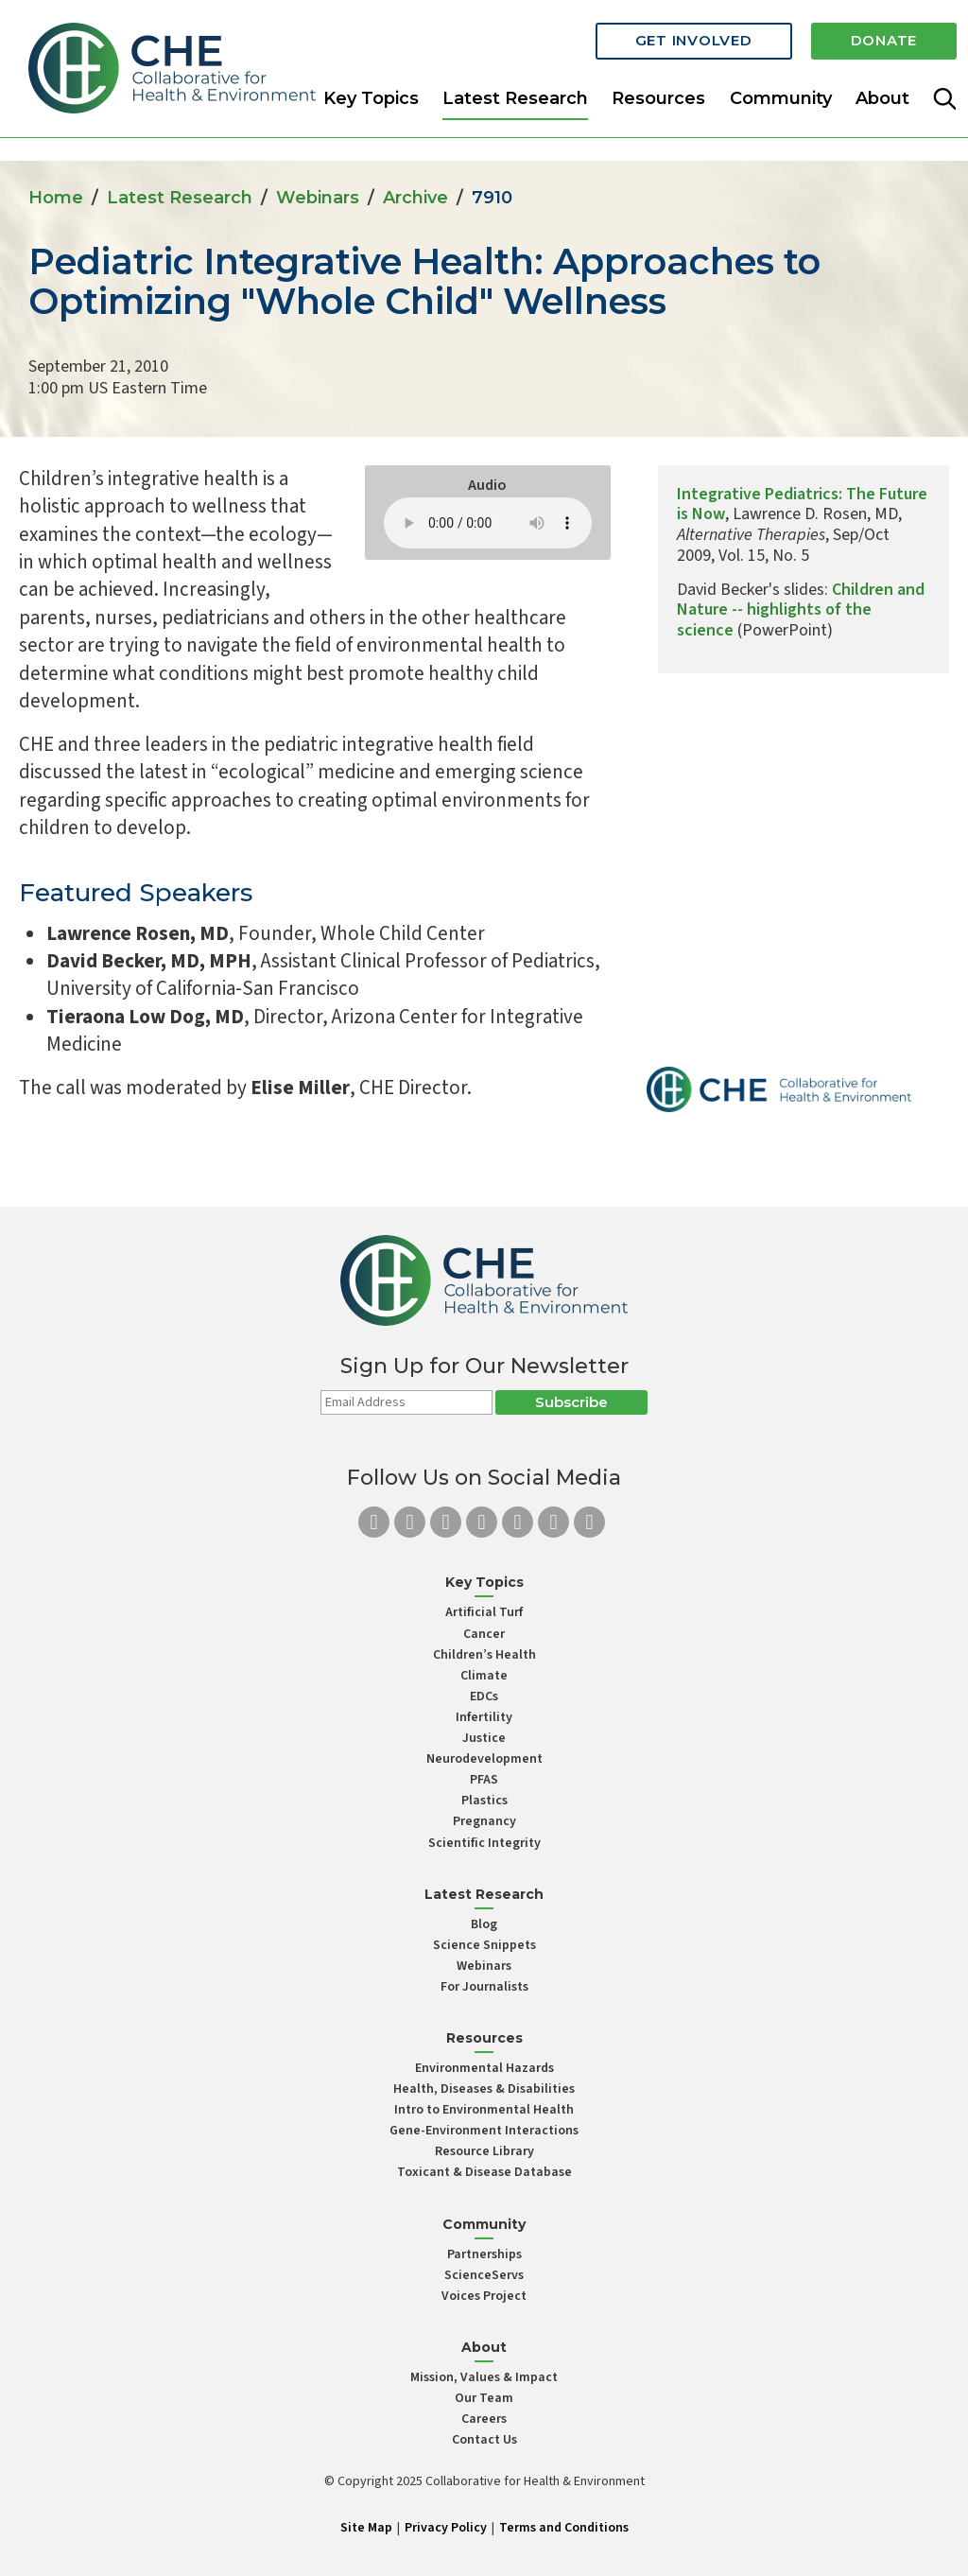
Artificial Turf (484, 1612)
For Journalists (484, 1986)
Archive (415, 197)
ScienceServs (484, 2275)
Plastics (484, 1800)
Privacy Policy (446, 2527)
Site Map (366, 2527)
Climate (484, 1675)
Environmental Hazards (484, 2068)
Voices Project (484, 2296)
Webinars (317, 197)
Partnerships (484, 2254)
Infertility (484, 1717)
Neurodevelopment (484, 1758)
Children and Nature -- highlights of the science (801, 610)
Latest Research (515, 98)
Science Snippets (484, 1945)
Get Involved (693, 40)
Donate (884, 40)
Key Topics (371, 98)
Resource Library (484, 2151)
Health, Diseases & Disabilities (484, 2089)
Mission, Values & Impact (484, 2377)
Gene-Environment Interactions (484, 2130)
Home (55, 197)
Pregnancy (484, 1821)
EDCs (484, 1696)
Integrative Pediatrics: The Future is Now (802, 504)
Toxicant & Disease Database (484, 2172)
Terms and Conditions (564, 2527)
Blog (484, 1924)
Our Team (484, 2398)
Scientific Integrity (484, 1843)
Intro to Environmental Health (484, 2109)
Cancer (484, 1634)
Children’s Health (484, 1654)
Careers (484, 2419)
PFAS (484, 1779)
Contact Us (484, 2439)
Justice (484, 1738)
